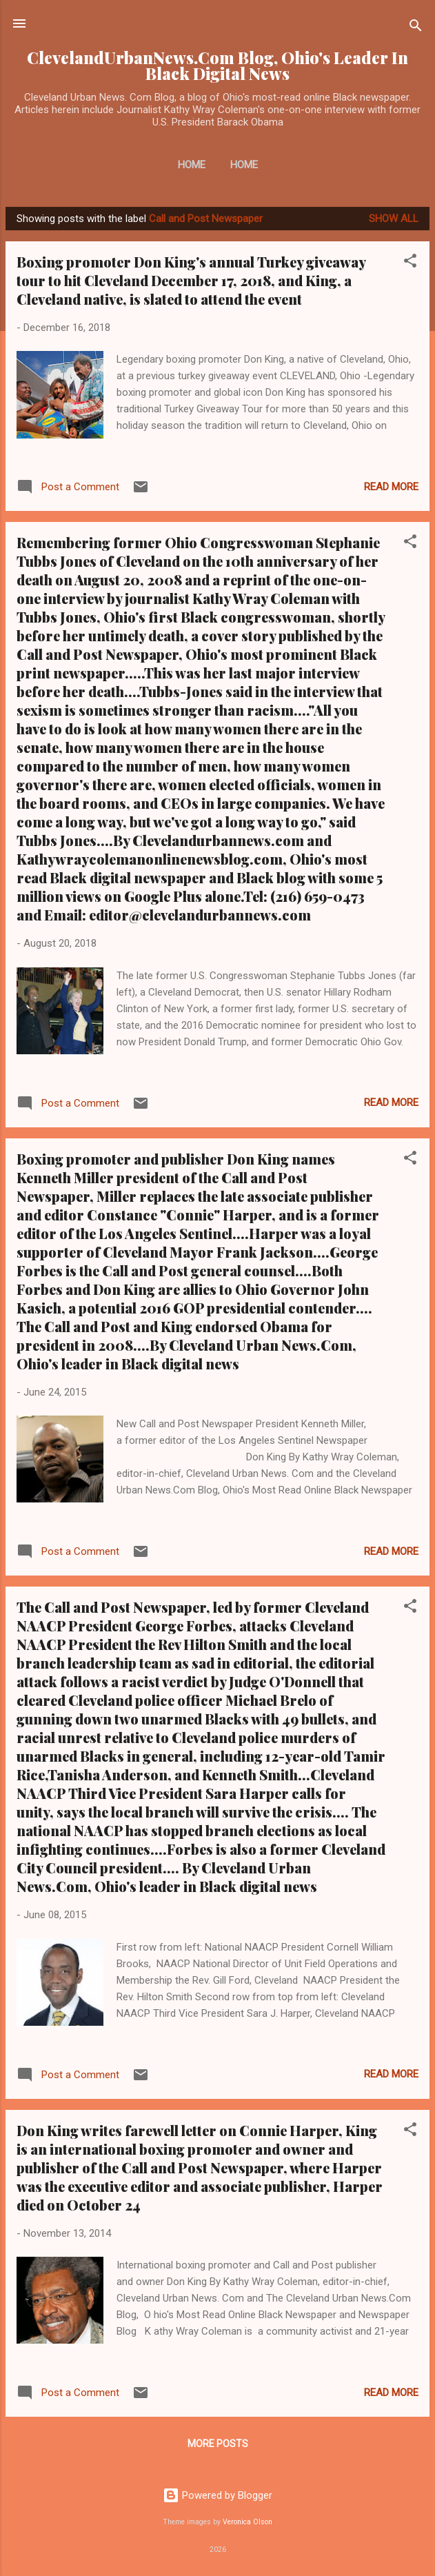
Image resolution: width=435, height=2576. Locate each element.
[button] (410, 263)
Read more (391, 487)
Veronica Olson (247, 2521)
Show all (393, 218)
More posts (218, 2443)
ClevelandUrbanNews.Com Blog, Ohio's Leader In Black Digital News (217, 65)
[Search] (415, 28)
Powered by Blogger (217, 2495)
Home (191, 165)
